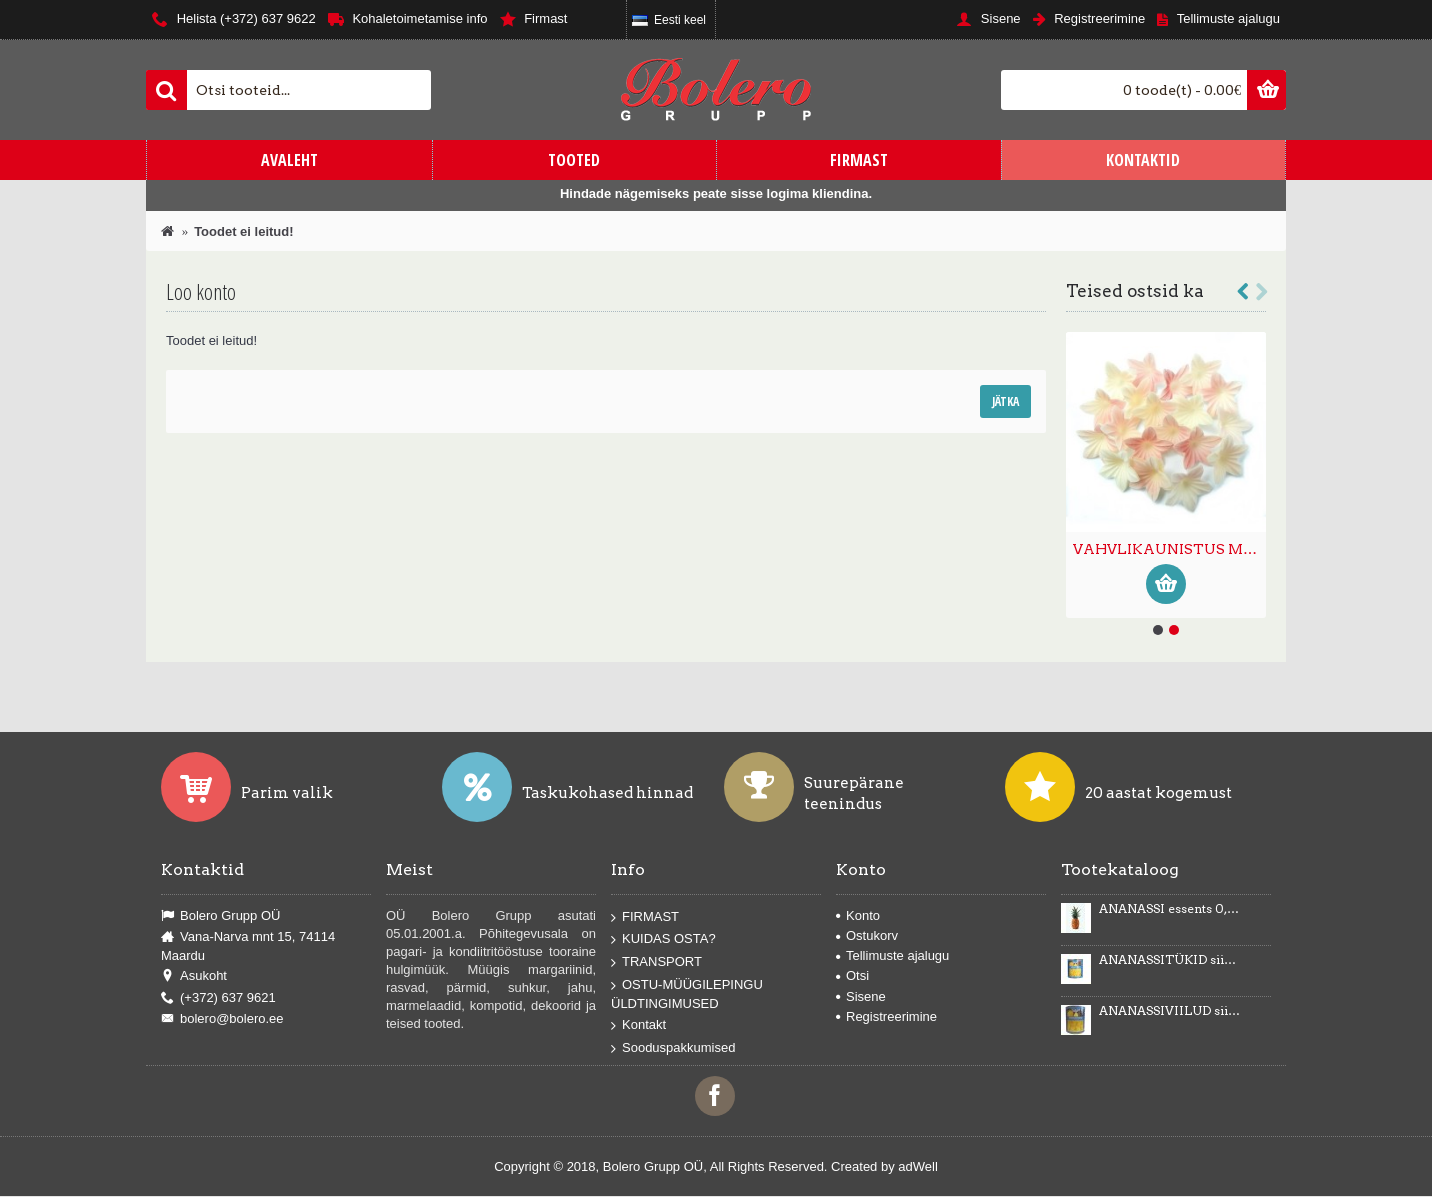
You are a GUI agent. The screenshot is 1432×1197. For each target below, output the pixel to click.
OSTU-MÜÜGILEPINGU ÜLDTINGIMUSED (687, 993)
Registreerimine (886, 1016)
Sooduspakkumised (673, 1048)
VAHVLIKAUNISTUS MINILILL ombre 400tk (1169, 549)
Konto (858, 915)
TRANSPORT (656, 962)
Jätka (1005, 401)
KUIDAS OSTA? (663, 939)
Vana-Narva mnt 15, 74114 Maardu (248, 946)
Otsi (852, 975)
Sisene (861, 996)
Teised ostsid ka (1135, 291)
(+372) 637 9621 (218, 998)
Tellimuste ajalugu (892, 955)
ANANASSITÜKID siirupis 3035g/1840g (1170, 960)
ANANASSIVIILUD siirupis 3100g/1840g (1170, 1011)
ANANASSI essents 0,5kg (1170, 909)
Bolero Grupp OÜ (220, 916)
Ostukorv (867, 935)
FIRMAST (645, 917)
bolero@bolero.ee (222, 1019)
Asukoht (194, 976)
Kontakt (638, 1025)
